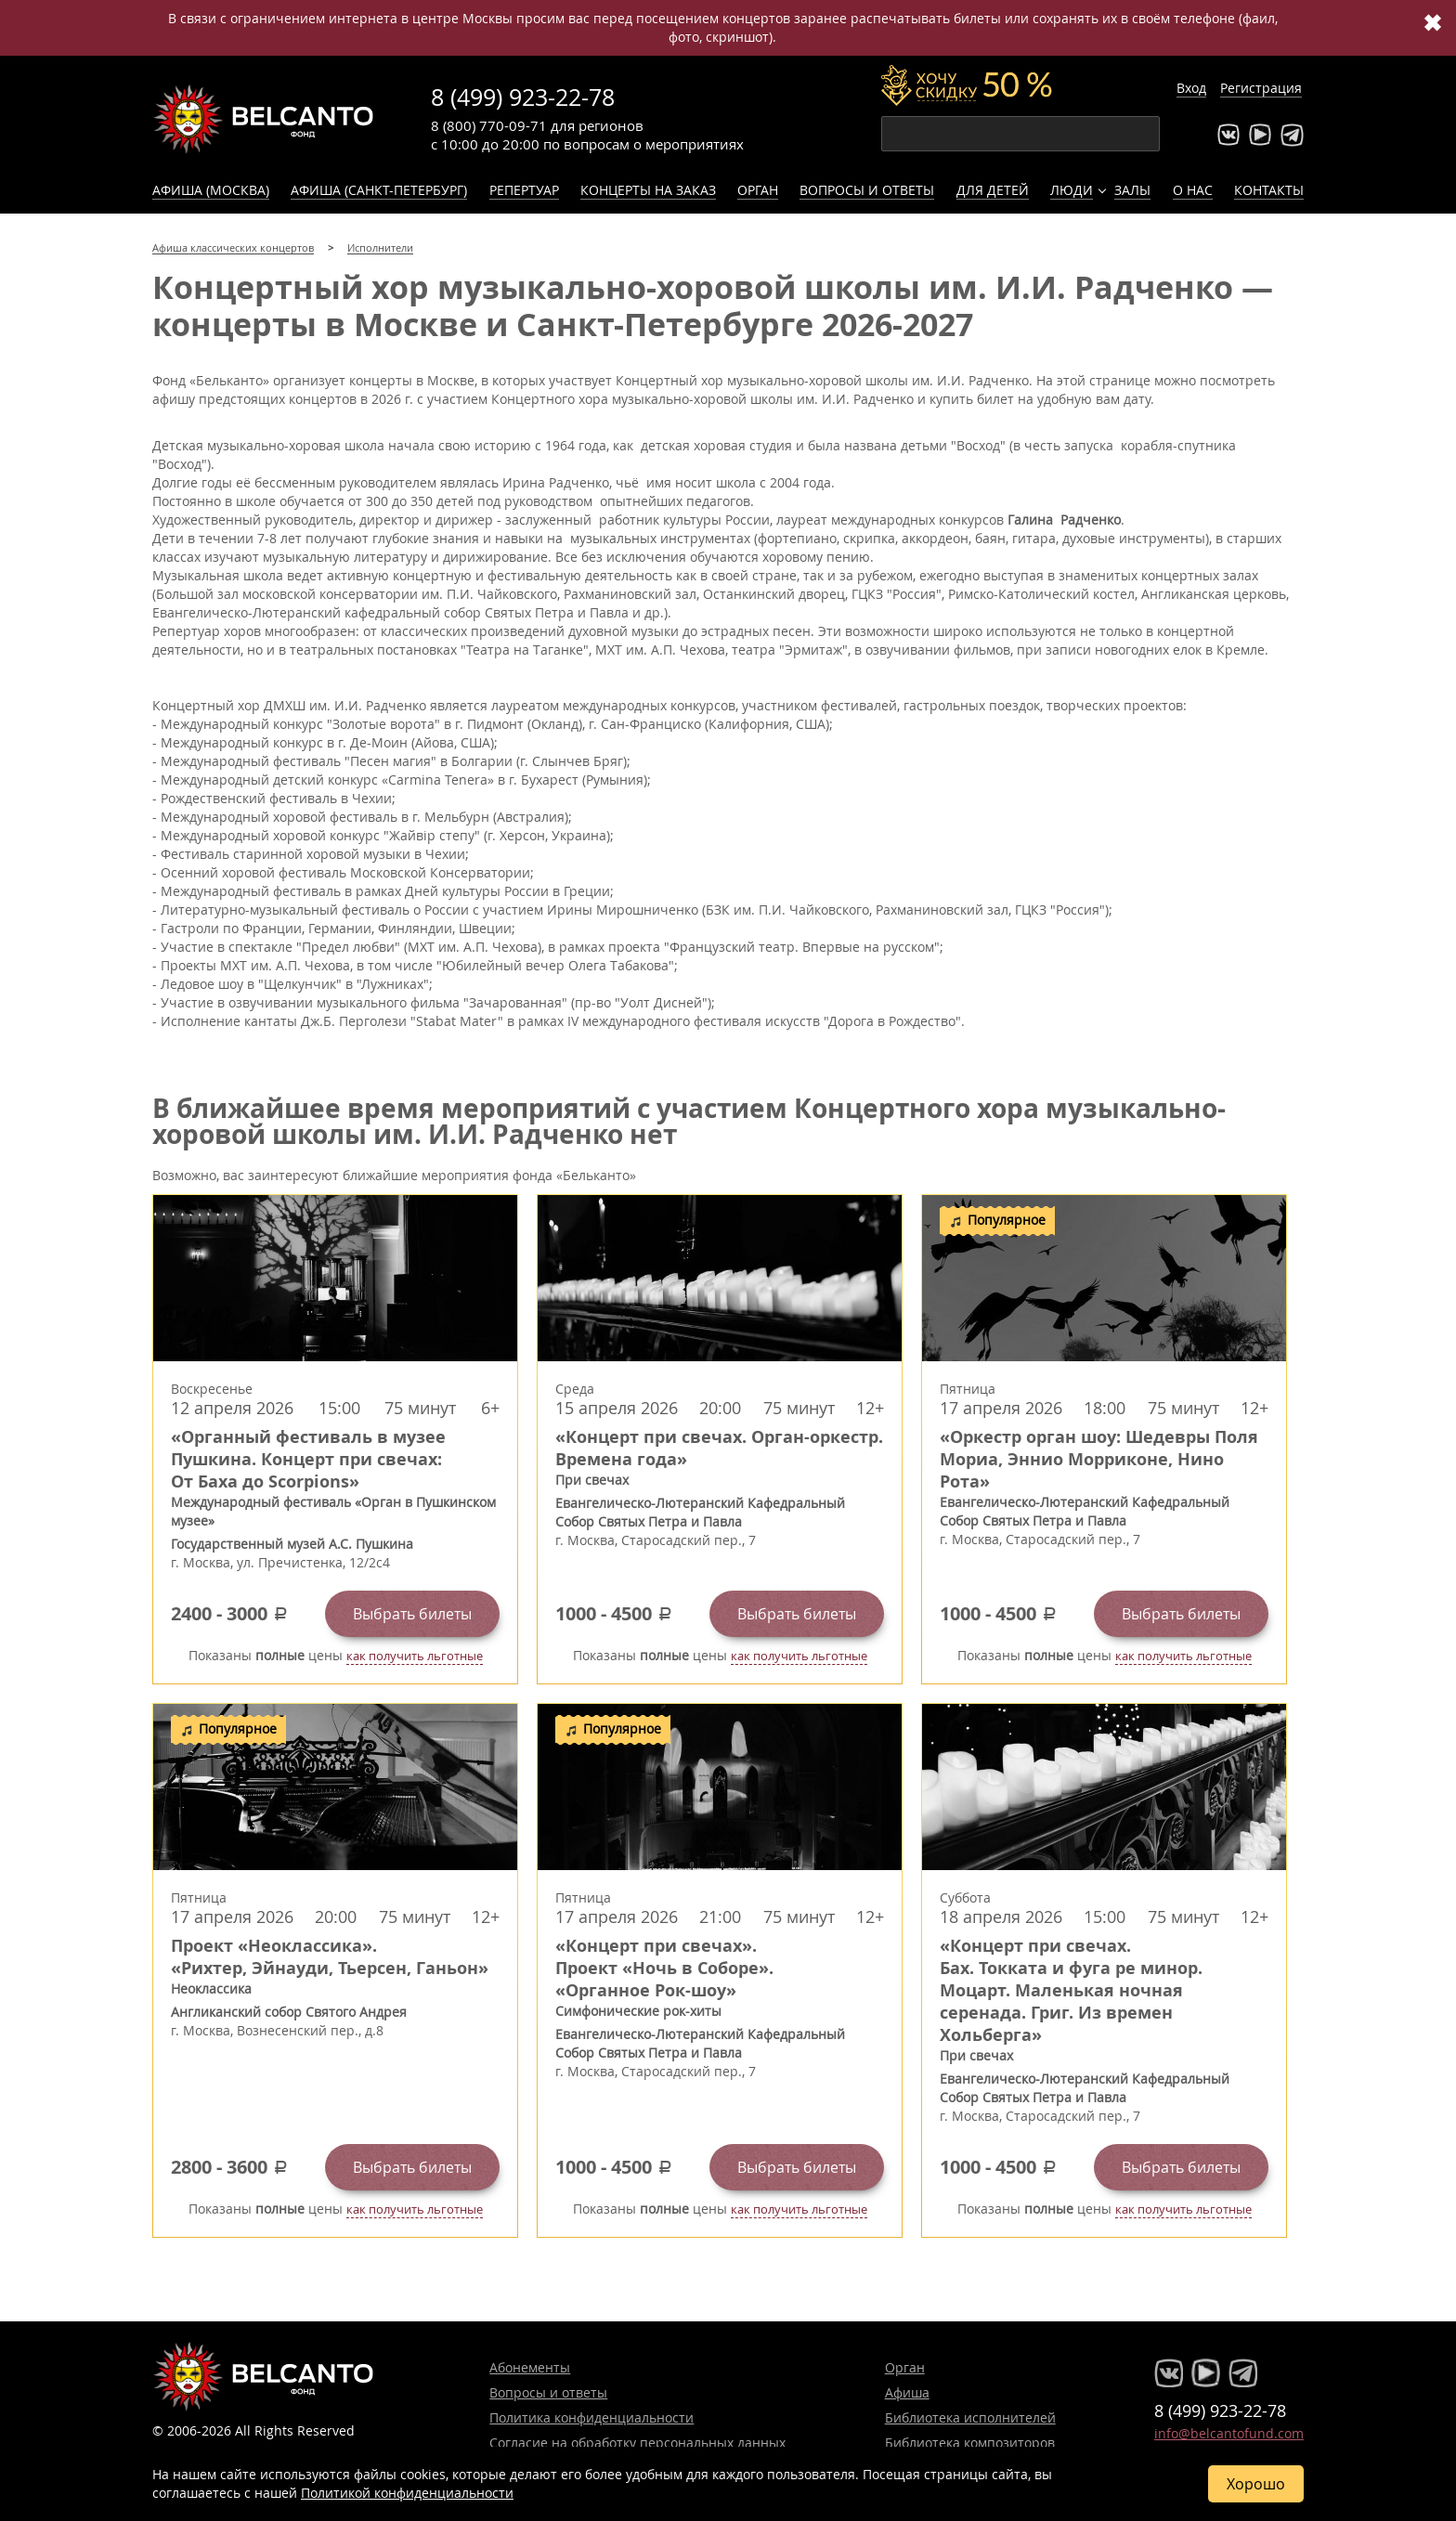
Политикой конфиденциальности (407, 2493)
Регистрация (1261, 88)
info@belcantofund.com (1229, 2433)
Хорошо (1256, 2484)
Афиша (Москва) (210, 190)
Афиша (907, 2392)
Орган (757, 190)
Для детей (992, 190)
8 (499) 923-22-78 (523, 97)
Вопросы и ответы (867, 190)
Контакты (1269, 190)
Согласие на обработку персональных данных (637, 2442)
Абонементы (529, 2367)
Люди (1071, 190)
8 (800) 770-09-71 (489, 125)
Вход (1191, 88)
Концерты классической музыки (263, 119)
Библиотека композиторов (970, 2442)
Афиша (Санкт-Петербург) (379, 190)
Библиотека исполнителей (970, 2417)
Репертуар (524, 190)
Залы (1132, 190)
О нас (1193, 190)
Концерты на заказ (648, 190)
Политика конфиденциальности (591, 2417)
